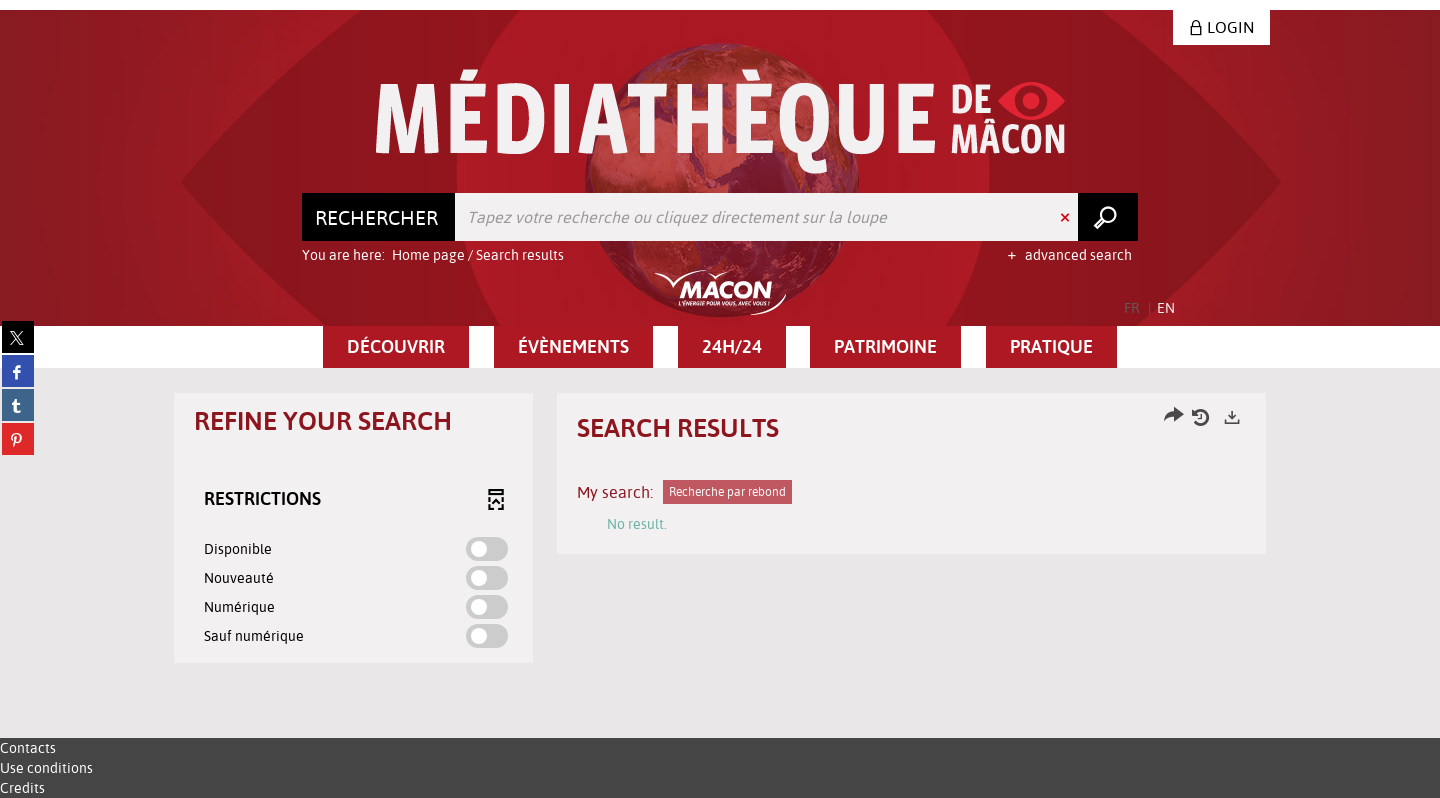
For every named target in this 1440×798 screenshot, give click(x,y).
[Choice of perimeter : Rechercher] (379, 217)
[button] (396, 347)
